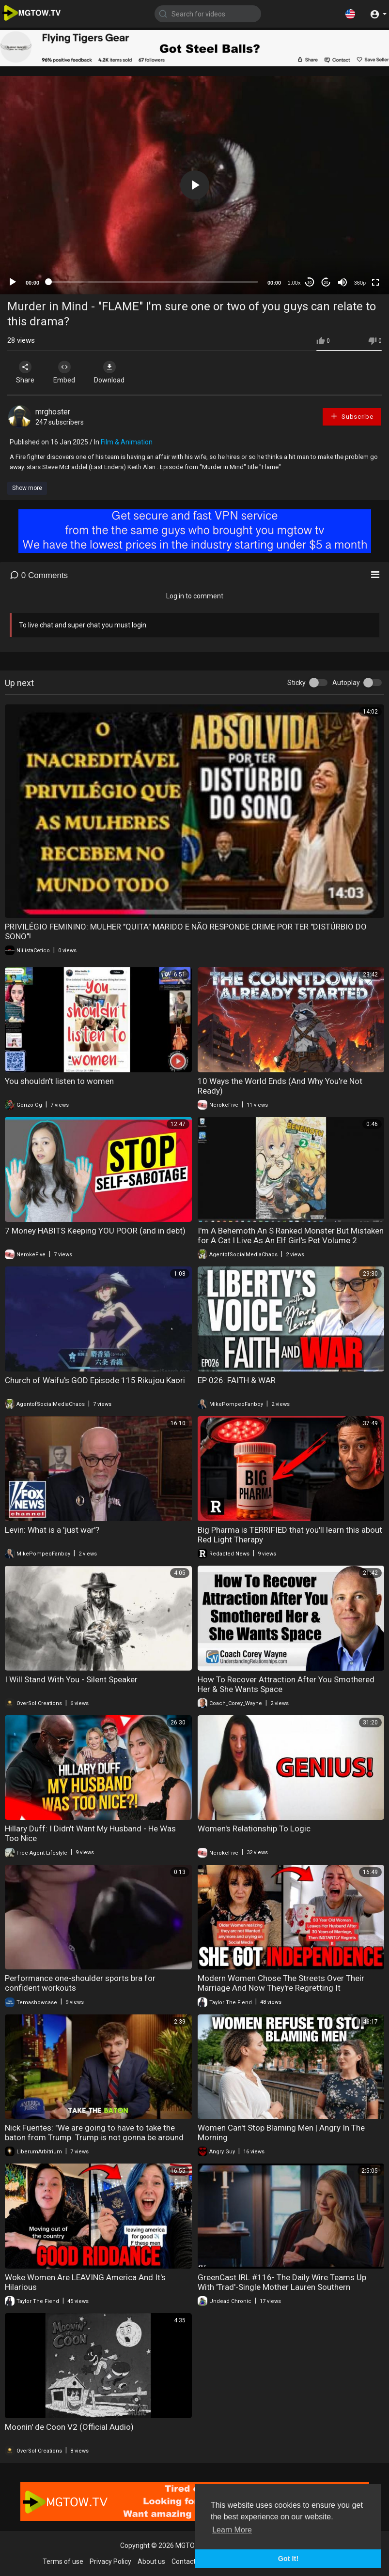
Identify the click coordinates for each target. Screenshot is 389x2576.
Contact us (187, 2561)
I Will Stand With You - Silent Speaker (71, 1679)
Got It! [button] (288, 2558)
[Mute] (342, 282)
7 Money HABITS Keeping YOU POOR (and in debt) (95, 1230)
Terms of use (63, 2561)
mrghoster (52, 411)
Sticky (296, 682)
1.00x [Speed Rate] (294, 283)
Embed (64, 372)
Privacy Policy (110, 2561)
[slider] (153, 282)
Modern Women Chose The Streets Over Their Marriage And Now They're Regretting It (281, 1983)
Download (109, 372)
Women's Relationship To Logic (254, 1828)
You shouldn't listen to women (59, 1081)
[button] (350, 13)
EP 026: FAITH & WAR (237, 1380)
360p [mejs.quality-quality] (360, 283)
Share (25, 372)
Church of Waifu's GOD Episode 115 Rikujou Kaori (95, 1380)
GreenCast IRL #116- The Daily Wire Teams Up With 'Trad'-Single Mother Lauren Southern (282, 2282)
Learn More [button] (232, 2530)
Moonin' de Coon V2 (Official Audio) (69, 2427)
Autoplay (346, 682)
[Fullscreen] (375, 282)
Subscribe (351, 416)
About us (151, 2561)
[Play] (12, 282)
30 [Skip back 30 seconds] (310, 282)
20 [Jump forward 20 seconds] (326, 282)
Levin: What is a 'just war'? (52, 1530)
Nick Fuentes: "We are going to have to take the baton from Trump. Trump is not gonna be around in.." (94, 2137)
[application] (194, 185)
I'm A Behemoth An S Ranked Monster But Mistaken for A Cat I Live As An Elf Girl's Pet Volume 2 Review (291, 1240)
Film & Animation (127, 442)
